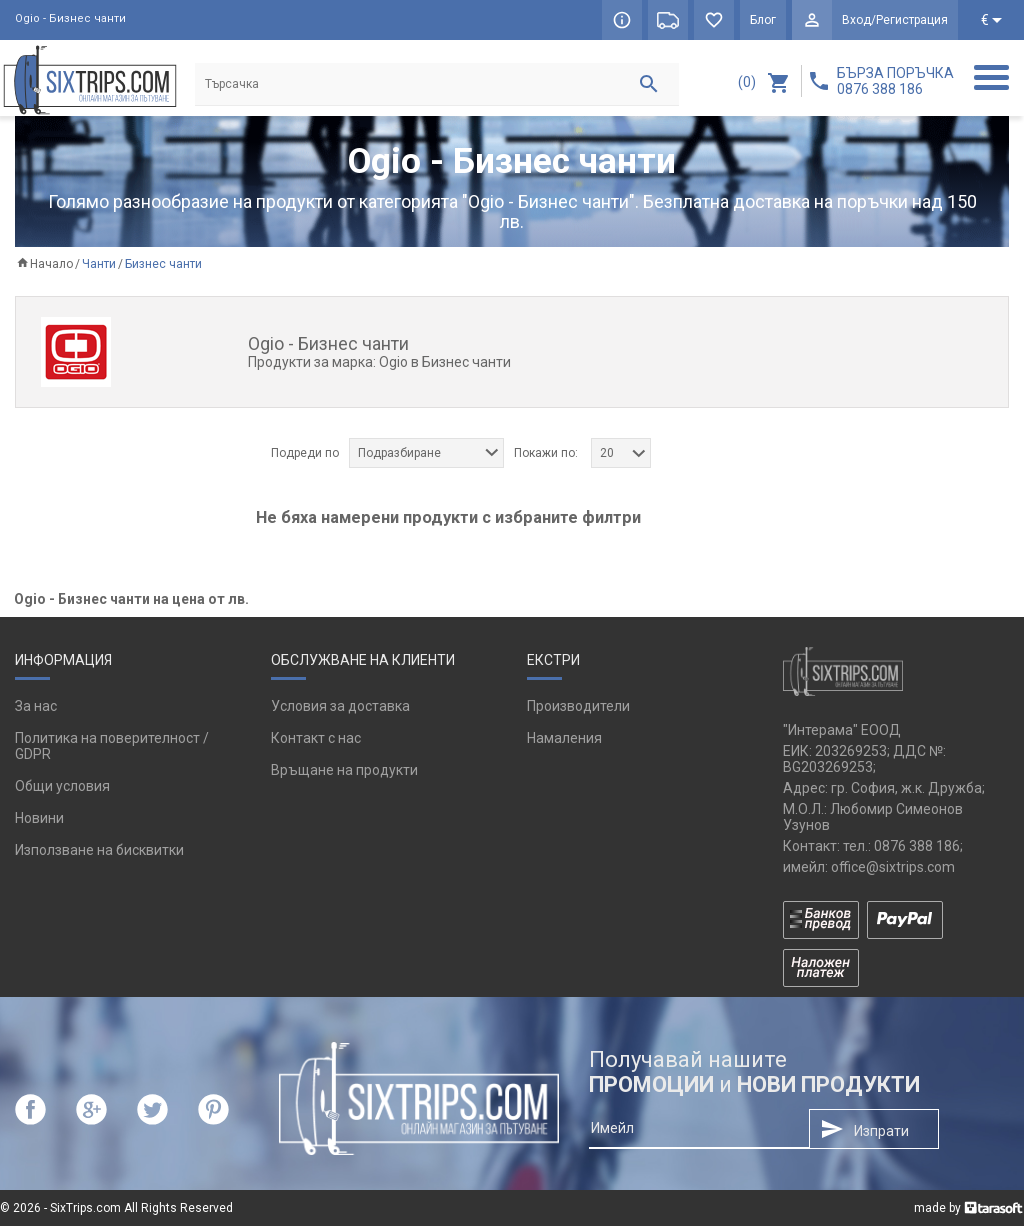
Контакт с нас (316, 738)
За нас (36, 706)
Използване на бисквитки (99, 850)
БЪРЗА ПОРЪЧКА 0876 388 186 (895, 81)
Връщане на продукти (344, 770)
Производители (578, 706)
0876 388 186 (917, 846)
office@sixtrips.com (893, 867)
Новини (39, 818)
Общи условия (62, 786)
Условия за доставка (340, 706)
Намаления (564, 738)
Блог (763, 20)
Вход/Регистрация (895, 20)
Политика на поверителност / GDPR (112, 746)
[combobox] (426, 453)
